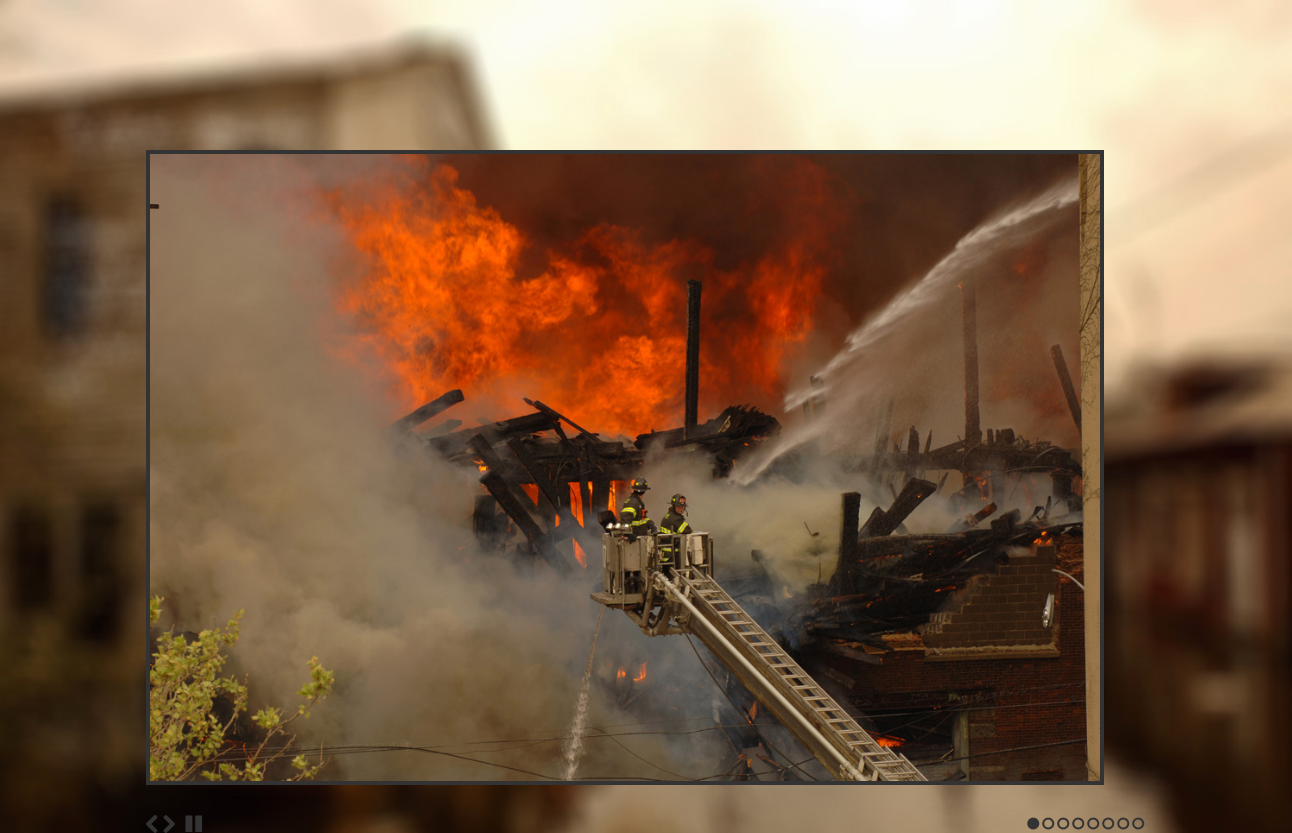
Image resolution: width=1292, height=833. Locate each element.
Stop (194, 824)
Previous (152, 824)
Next (169, 824)
